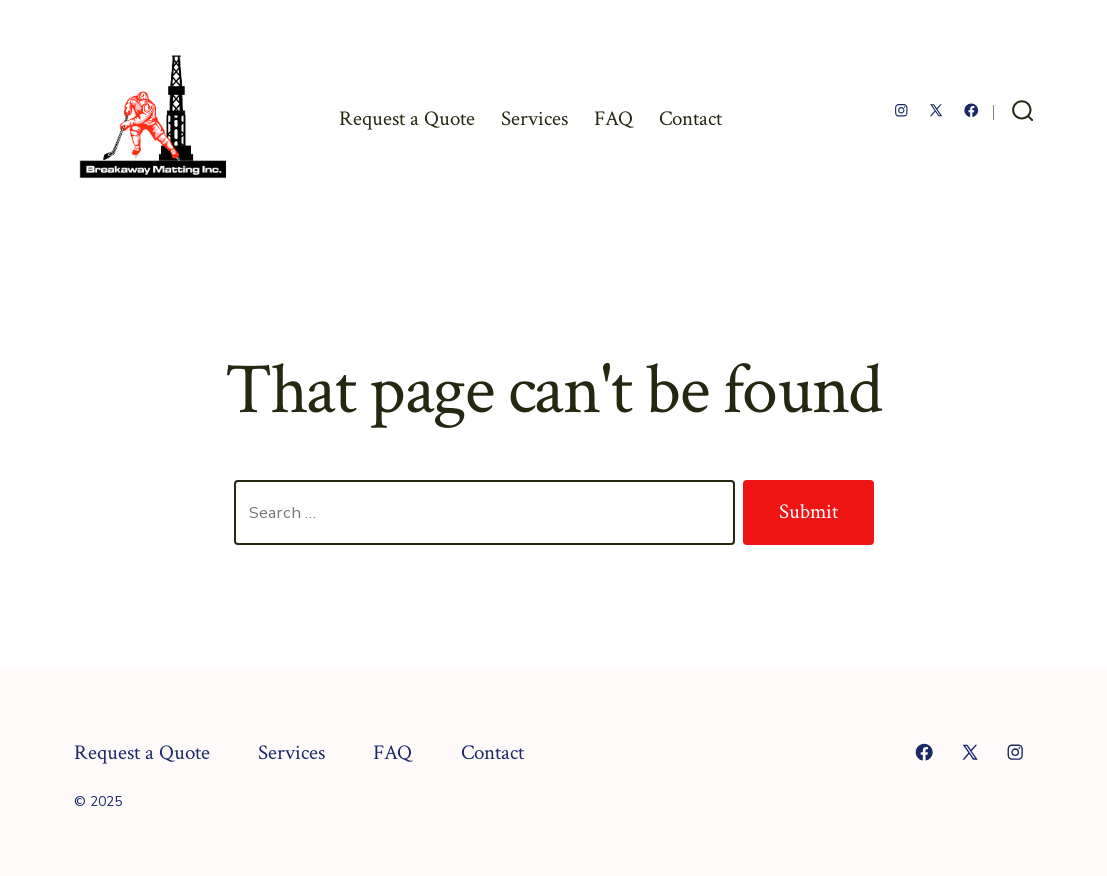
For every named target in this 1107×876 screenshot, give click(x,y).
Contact (690, 118)
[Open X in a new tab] (936, 110)
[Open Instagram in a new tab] (901, 110)
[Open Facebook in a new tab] (971, 110)
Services (534, 118)
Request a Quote (407, 118)
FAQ (613, 118)
